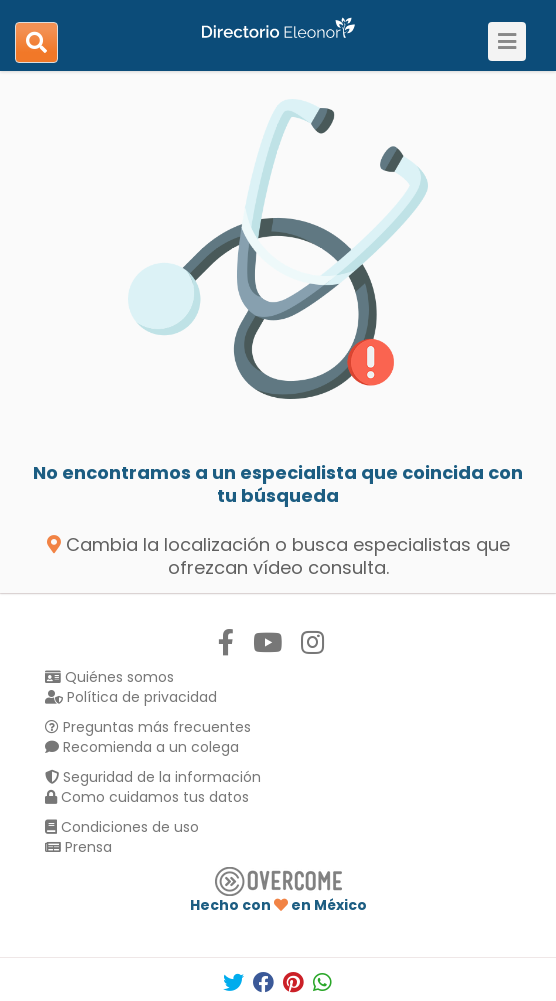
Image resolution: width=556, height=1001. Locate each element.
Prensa (78, 847)
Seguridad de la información (153, 777)
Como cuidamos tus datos (147, 797)
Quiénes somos (109, 677)
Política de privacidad (131, 697)
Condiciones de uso (122, 827)
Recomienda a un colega (142, 747)
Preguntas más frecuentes (148, 727)
